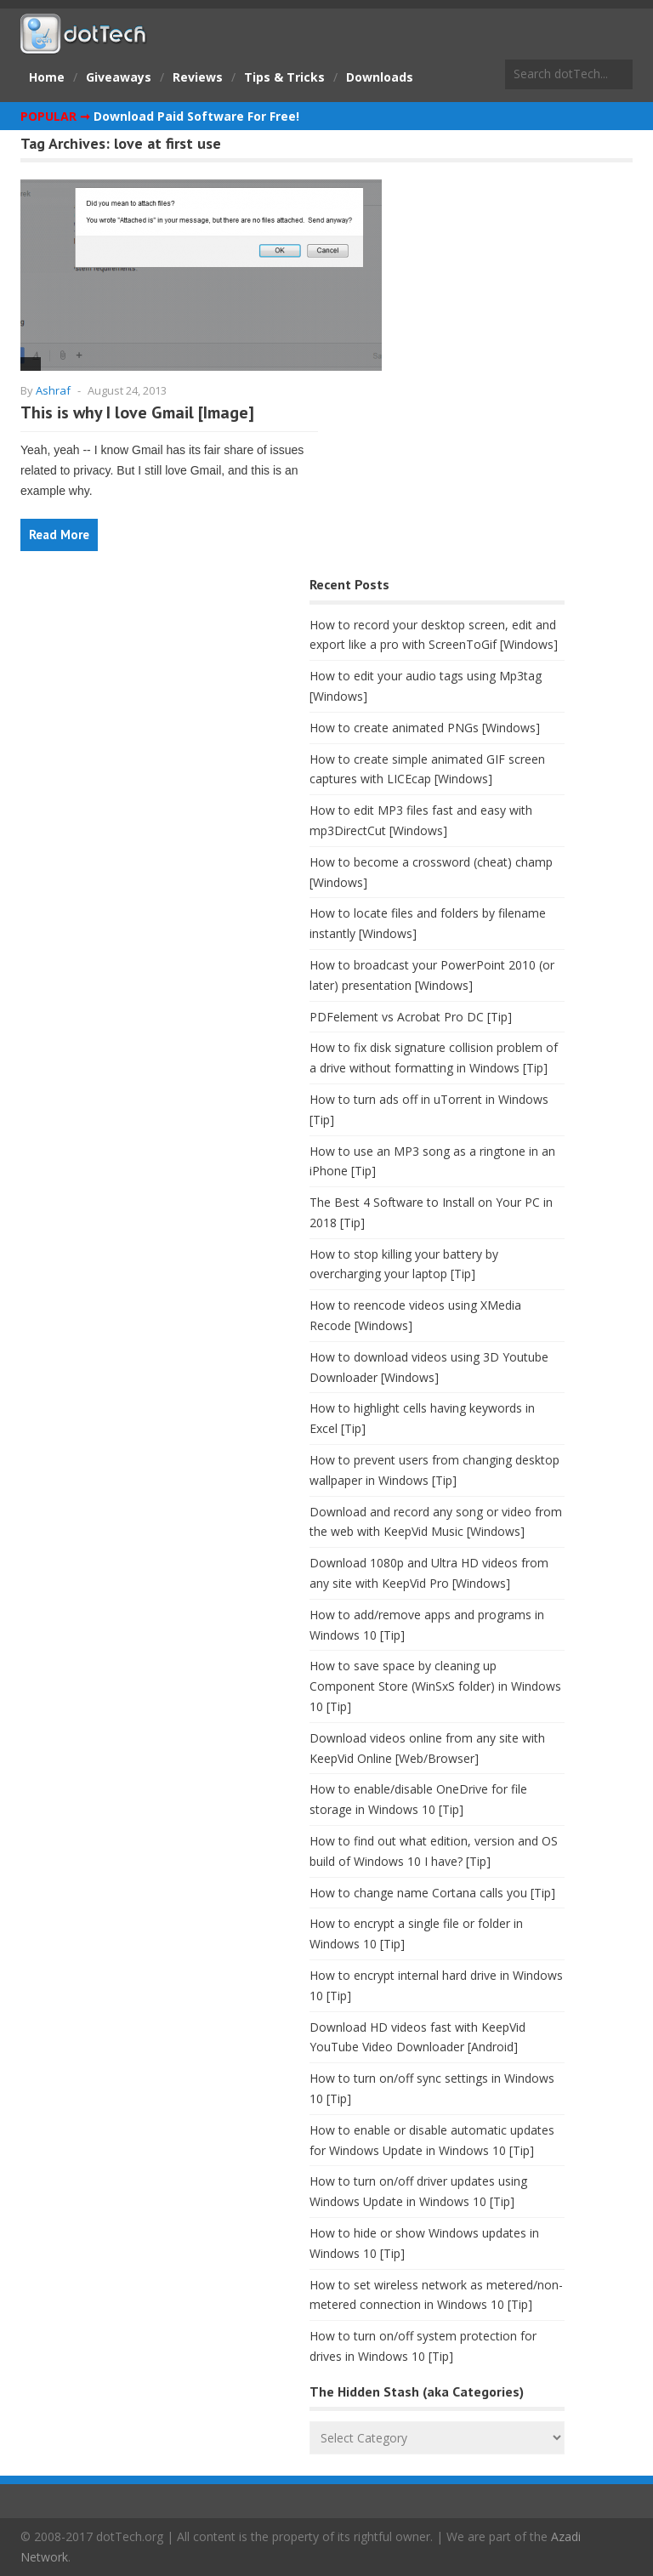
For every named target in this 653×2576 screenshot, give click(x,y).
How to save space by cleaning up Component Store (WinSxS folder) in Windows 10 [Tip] (435, 1686)
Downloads (379, 77)
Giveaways (118, 77)
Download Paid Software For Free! (196, 116)
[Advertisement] (147, 706)
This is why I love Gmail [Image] (137, 412)
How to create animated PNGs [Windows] (424, 727)
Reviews (198, 77)
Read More (59, 534)
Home (47, 77)
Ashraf (53, 390)
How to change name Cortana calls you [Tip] (432, 1893)
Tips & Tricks (284, 77)
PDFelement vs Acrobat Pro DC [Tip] (410, 1017)
